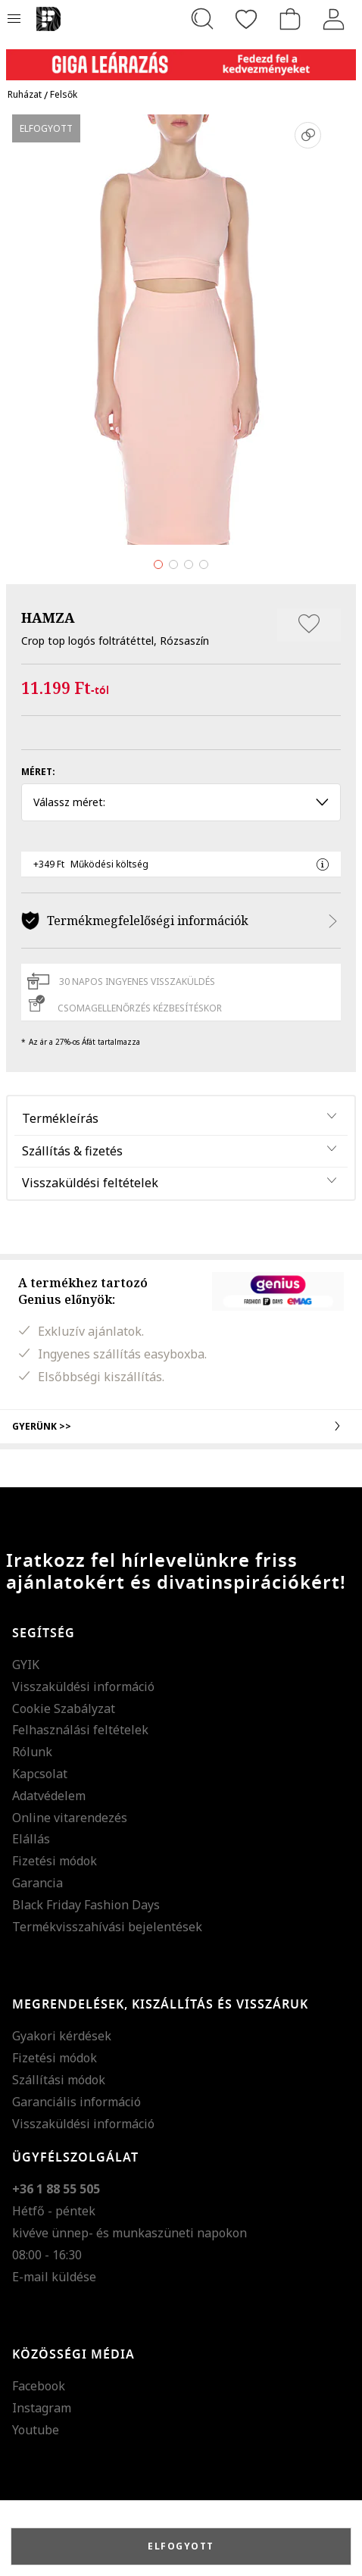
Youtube (35, 2429)
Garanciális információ (76, 2101)
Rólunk (32, 1751)
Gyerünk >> (181, 1426)
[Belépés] (334, 19)
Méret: (38, 771)
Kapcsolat (39, 1773)
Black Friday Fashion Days (86, 1904)
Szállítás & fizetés (72, 1151)
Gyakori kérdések (61, 2035)
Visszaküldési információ (83, 1686)
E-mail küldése (54, 2276)
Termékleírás (60, 1118)
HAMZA (48, 617)
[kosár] (290, 19)
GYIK (25, 1664)
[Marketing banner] (181, 58)
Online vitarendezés (69, 1817)
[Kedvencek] (246, 19)
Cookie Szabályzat (63, 1708)
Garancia (37, 1882)
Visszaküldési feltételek (90, 1182)
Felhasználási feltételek (80, 1729)
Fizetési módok (54, 1860)
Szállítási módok (58, 2079)
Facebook (38, 2385)
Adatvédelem (49, 1795)
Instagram (41, 2407)
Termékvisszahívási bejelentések (107, 1926)
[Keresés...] (202, 19)
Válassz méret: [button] (181, 802)
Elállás (31, 1838)
